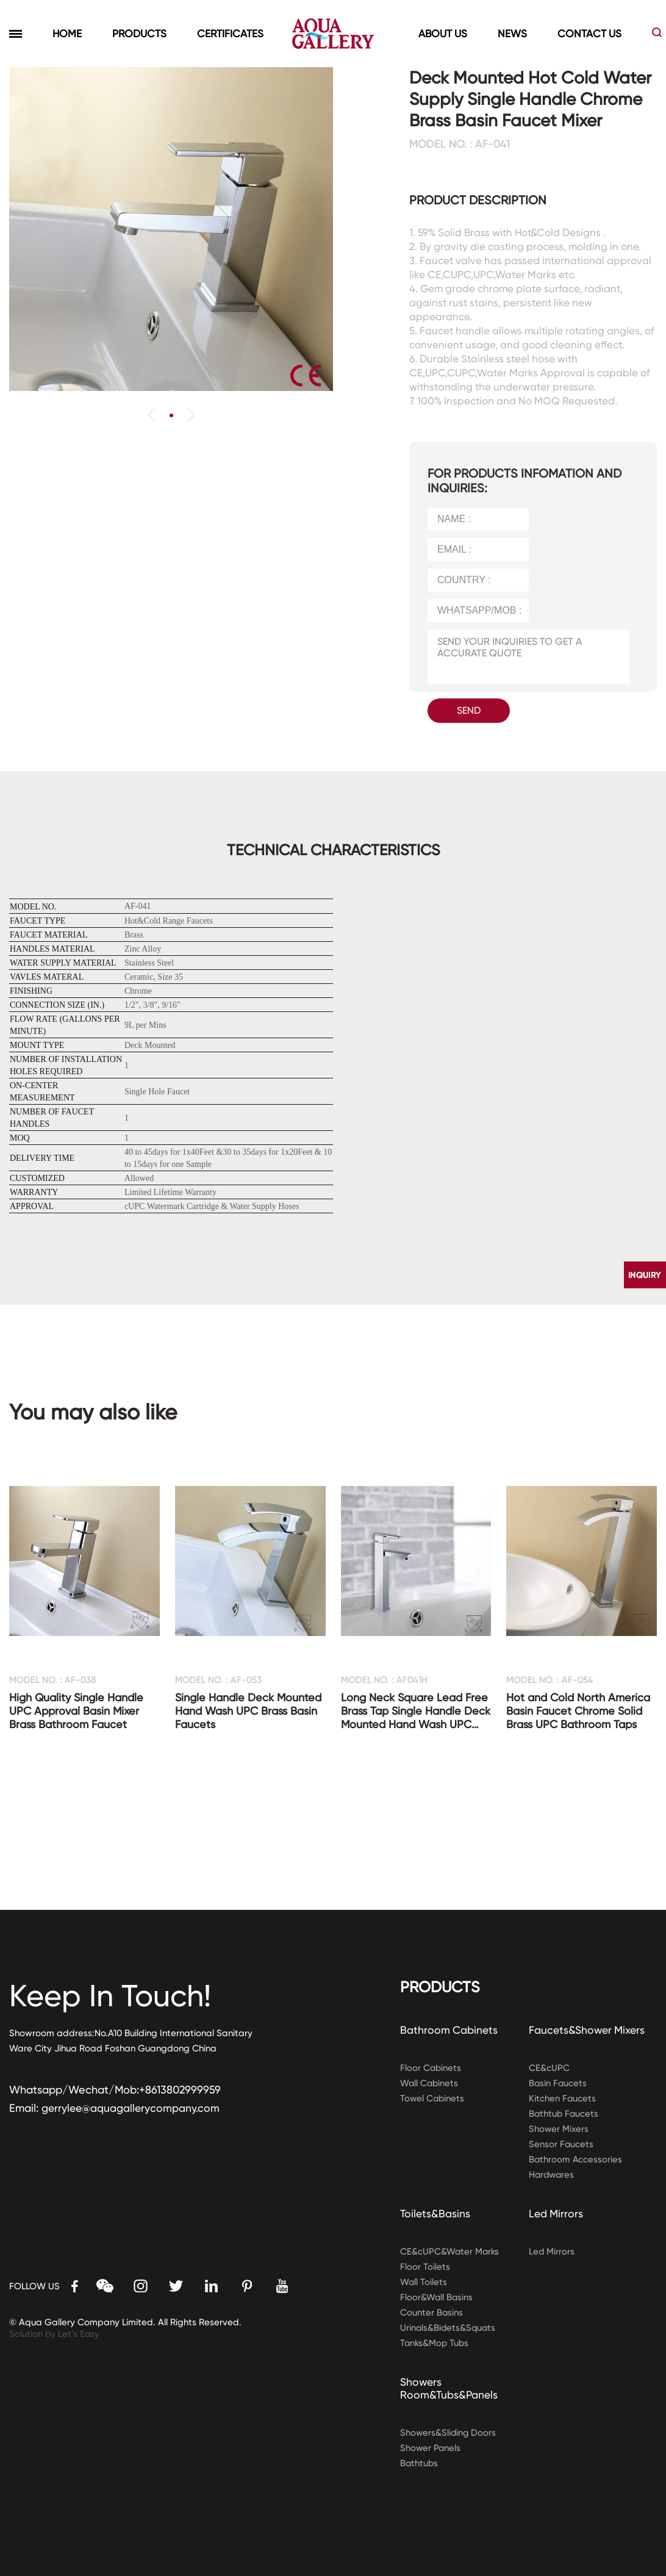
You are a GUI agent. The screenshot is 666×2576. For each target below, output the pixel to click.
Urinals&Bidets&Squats (449, 2327)
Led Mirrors (556, 2213)
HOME (67, 33)
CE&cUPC (549, 2067)
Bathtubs (419, 2463)
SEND (469, 710)
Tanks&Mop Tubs (435, 2342)
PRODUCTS (139, 33)
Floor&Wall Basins (437, 2297)
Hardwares (552, 2174)
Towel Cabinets (433, 2098)
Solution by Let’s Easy (55, 2333)
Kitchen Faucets (562, 2098)
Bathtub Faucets (564, 2113)
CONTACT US (589, 33)
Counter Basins (432, 2312)
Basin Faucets (558, 2083)
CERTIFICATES (230, 33)
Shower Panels (431, 2447)
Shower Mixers (559, 2128)
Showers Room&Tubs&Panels (450, 2388)
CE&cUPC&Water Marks (450, 2251)
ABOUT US (442, 33)
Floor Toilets (425, 2266)
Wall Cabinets (430, 2083)
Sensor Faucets (561, 2144)
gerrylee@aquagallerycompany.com (131, 2107)
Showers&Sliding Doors (449, 2432)
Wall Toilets (424, 2281)
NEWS (512, 33)
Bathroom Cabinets (449, 2029)
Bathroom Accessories (576, 2159)
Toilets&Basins (435, 2213)
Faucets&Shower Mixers (588, 2029)
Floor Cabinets (431, 2067)
